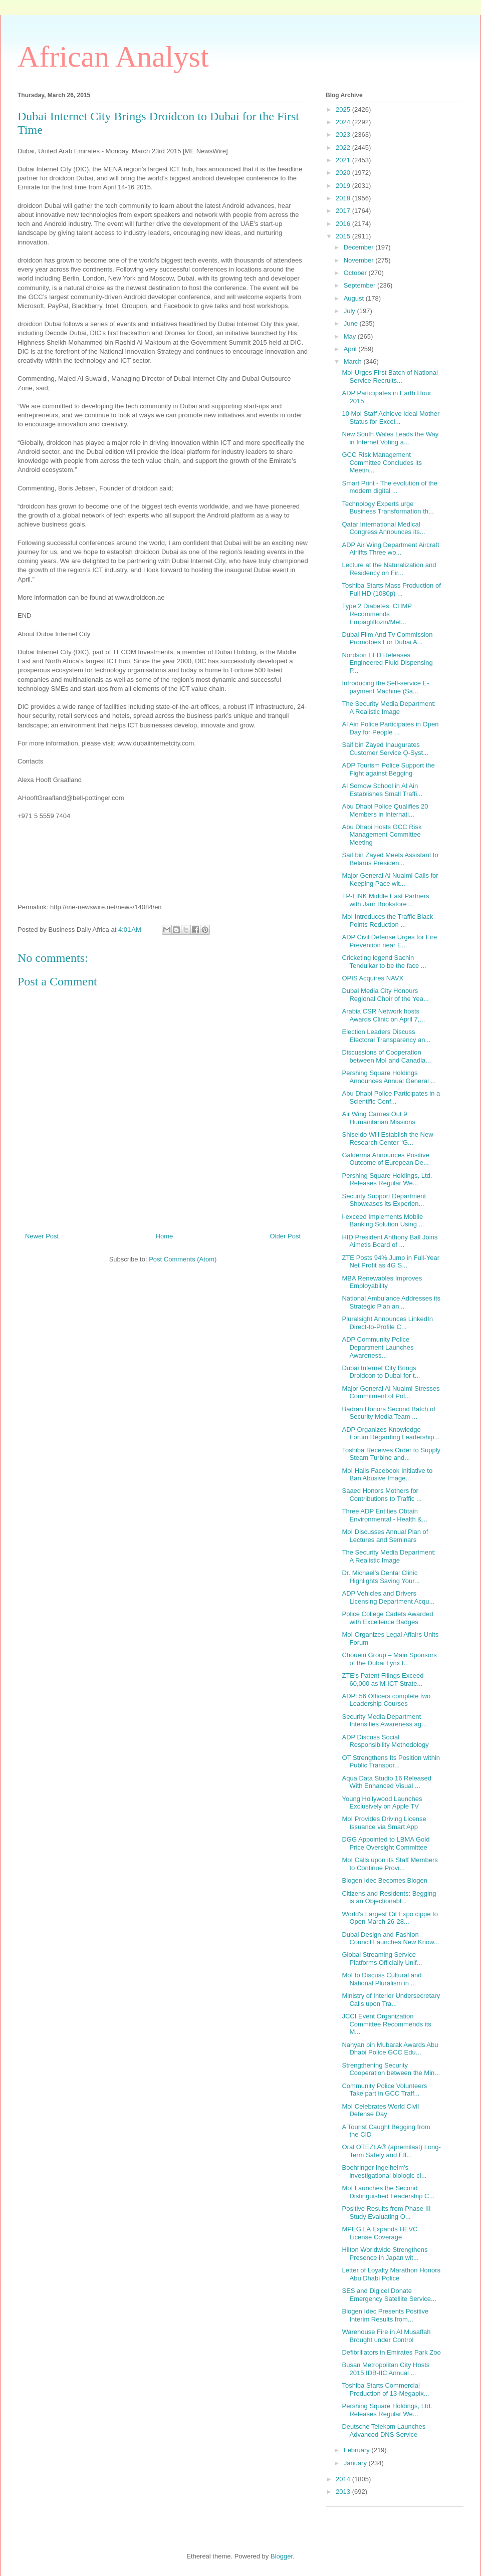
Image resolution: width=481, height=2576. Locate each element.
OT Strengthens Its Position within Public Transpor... (391, 1761)
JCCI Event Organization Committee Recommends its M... (386, 2023)
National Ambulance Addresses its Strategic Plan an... (391, 1302)
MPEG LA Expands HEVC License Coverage (379, 2233)
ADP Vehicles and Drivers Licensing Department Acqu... (388, 1597)
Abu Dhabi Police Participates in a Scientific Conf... (391, 1097)
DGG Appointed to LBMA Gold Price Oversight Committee (385, 1843)
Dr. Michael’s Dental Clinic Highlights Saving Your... (380, 1577)
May (351, 336)
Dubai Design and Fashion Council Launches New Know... (390, 1938)
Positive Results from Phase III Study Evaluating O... (386, 2212)
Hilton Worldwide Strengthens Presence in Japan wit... (384, 2253)
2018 (344, 198)
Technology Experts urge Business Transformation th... (387, 508)
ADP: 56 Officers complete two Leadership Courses (386, 1700)
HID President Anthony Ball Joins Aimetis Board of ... (389, 1241)
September (360, 285)
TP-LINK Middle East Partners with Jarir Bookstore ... (385, 900)
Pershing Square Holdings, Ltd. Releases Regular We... (387, 1179)
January (356, 2463)
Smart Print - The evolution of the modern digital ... (389, 487)
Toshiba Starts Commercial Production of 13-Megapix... (385, 2389)
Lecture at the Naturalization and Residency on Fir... (389, 569)
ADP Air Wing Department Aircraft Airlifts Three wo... (390, 549)
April (351, 349)
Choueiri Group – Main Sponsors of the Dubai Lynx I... (389, 1659)
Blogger (282, 2556)
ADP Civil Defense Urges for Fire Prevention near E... (389, 941)
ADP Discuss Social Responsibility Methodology (385, 1741)
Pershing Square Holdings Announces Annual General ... (389, 1077)
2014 (344, 2479)
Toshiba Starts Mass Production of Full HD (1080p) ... (391, 589)
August (355, 298)
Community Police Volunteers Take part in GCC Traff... (384, 2090)
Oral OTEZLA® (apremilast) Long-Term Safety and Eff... (391, 2151)
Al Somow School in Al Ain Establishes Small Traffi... (382, 790)
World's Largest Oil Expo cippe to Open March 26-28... (390, 1918)
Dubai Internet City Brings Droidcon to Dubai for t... (381, 1372)
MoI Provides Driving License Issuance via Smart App (384, 1823)
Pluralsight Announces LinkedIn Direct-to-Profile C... (387, 1323)
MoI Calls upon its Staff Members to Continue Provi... (389, 1864)
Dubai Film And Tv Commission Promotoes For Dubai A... (387, 638)
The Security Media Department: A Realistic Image (388, 707)
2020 (344, 172)
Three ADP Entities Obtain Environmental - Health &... (384, 1515)
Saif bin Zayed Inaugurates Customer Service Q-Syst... (385, 748)
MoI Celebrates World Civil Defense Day (380, 2110)
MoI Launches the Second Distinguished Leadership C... (388, 2192)
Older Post (285, 1236)
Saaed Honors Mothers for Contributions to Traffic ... (381, 1494)
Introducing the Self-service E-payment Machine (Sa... (385, 687)
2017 (344, 210)
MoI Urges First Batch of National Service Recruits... (389, 376)
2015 (344, 236)
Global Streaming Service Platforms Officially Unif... (382, 1958)
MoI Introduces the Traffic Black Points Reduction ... (387, 920)
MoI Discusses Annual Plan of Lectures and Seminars (385, 1535)
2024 (344, 122)
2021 (344, 160)
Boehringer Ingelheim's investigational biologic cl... (384, 2171)
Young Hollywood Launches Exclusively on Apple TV (382, 1803)
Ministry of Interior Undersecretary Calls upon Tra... (391, 1999)
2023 (344, 134)
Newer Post (42, 1236)
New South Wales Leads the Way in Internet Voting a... (390, 438)
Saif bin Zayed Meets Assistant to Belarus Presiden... (390, 859)
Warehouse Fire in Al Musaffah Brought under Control (386, 2336)
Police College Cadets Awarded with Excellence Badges (387, 1618)
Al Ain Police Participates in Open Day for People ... (390, 728)
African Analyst (113, 56)
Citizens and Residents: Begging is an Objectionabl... (389, 1897)
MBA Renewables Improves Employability (382, 1282)
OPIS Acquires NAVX (372, 978)
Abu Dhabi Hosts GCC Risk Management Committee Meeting (381, 834)
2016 (344, 223)
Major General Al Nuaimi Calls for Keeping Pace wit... (390, 879)
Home (164, 1236)
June (352, 323)
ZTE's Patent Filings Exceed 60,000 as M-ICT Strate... (382, 1679)
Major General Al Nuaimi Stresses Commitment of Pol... (390, 1392)
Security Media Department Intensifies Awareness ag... (384, 1720)
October (356, 273)
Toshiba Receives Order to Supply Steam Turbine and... (391, 1454)
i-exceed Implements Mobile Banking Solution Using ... (383, 1220)
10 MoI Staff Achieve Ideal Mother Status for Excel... (390, 417)
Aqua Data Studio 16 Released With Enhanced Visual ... (386, 1782)
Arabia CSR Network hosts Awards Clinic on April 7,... (383, 1015)
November (360, 260)
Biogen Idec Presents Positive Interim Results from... (385, 2315)
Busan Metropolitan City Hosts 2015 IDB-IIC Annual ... (385, 2369)
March (354, 361)
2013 (344, 2491)
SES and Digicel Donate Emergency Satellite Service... (389, 2294)
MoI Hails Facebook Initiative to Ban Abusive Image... (387, 1474)
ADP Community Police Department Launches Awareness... (377, 1347)
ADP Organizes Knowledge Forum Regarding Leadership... (390, 1433)
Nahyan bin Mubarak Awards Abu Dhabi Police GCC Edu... (390, 2048)
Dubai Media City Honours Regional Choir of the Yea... (385, 994)
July (350, 311)
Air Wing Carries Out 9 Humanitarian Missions (378, 1118)
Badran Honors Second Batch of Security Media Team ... (388, 1413)
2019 (344, 185)
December (360, 247)
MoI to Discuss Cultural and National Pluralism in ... (381, 1979)
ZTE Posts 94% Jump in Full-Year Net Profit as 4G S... (390, 1261)
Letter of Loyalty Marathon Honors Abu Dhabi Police (391, 2274)
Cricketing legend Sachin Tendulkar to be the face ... (384, 961)
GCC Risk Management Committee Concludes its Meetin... (382, 462)
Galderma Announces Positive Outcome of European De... (385, 1159)
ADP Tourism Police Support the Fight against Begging (388, 769)
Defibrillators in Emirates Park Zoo (391, 2352)
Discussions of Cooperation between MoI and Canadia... (386, 1056)
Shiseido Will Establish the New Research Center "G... (387, 1138)
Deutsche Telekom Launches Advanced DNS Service (383, 2430)
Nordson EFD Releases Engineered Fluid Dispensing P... (387, 662)
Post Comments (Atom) (182, 1259)
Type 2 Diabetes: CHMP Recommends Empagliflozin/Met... (376, 613)
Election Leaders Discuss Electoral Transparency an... (386, 1036)
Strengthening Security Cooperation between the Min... (391, 2069)
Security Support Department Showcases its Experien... (384, 1200)
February (358, 2450)
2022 (344, 147)
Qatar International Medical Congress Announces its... (383, 528)
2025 (344, 109)
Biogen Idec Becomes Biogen (384, 1880)
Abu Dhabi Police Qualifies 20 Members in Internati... (385, 810)
